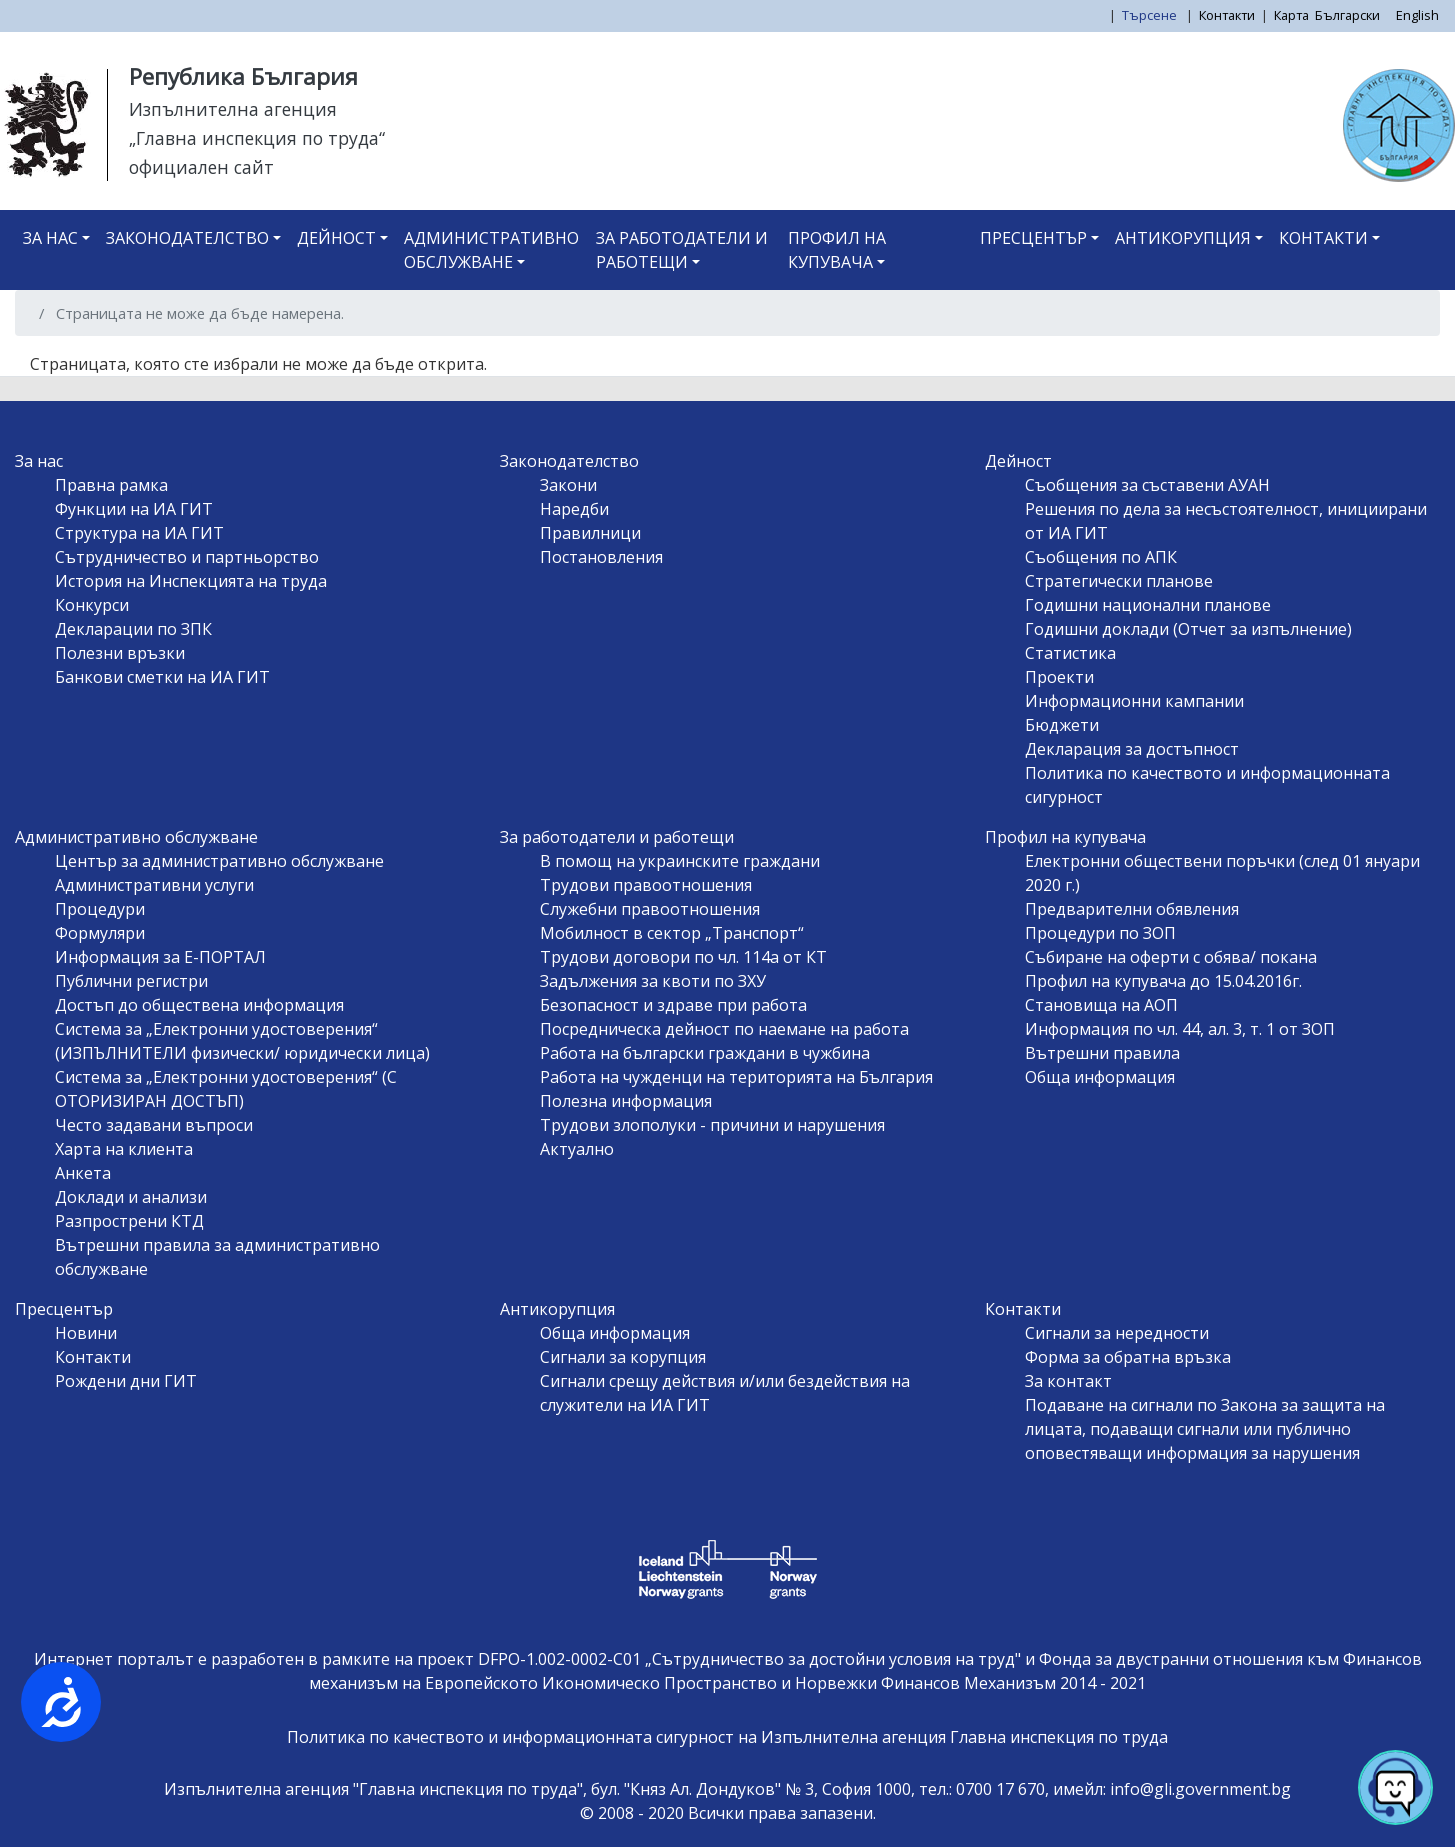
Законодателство (187, 238)
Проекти (1059, 677)
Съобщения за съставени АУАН (1147, 485)
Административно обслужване (491, 250)
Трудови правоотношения (646, 885)
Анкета (83, 1173)
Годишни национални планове (1148, 605)
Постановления (601, 557)
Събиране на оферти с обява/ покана (1171, 957)
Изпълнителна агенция (233, 109)
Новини (86, 1333)
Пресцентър (1033, 238)
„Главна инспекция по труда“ (257, 138)
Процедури (100, 909)
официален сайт (201, 167)
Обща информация (1100, 1077)
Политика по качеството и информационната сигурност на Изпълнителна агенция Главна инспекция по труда (727, 1737)
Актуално (577, 1149)
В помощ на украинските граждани (680, 861)
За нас (50, 238)
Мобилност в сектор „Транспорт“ (672, 933)
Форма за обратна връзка (1128, 1357)
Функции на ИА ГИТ (134, 509)
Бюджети (1062, 725)
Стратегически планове (1119, 581)
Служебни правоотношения (650, 909)
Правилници (590, 533)
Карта (1291, 15)
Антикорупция (1183, 238)
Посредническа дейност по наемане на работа (724, 1029)
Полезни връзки (120, 653)
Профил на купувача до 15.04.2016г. (1163, 981)
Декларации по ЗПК (133, 629)
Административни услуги (154, 885)
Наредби (574, 509)
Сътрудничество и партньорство (187, 557)
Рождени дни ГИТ (126, 1381)
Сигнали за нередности (1117, 1333)
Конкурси (92, 605)
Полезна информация (626, 1101)
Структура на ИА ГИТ (139, 533)
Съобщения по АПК (1101, 557)
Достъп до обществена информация (199, 1005)
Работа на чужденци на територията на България (736, 1077)
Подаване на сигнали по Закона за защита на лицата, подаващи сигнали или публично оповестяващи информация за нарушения (1205, 1429)
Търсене (1151, 15)
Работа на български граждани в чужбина (705, 1053)
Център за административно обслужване (219, 861)
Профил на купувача (837, 250)
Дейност (336, 238)
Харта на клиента (124, 1149)
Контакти (1227, 15)
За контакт (1068, 1381)
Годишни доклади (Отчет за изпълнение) (1188, 629)
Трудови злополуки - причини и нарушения (712, 1125)
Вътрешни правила (1102, 1053)
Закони (568, 485)
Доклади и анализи (131, 1197)
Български (1347, 15)
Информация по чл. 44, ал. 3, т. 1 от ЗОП (1180, 1029)
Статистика (1070, 653)
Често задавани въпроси (154, 1125)
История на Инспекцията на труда (191, 581)
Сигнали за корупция (623, 1357)
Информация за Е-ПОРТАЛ (160, 957)
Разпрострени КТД (129, 1221)
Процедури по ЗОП (1100, 933)
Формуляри (100, 933)
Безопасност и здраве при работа (673, 1005)
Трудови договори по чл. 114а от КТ (683, 957)
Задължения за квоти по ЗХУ (653, 981)
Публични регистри (131, 981)
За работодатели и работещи (682, 250)
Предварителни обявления (1132, 909)
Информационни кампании (1134, 701)
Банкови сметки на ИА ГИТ (162, 677)
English (1417, 15)
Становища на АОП (1101, 1005)
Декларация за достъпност (1132, 749)
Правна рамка (111, 485)
